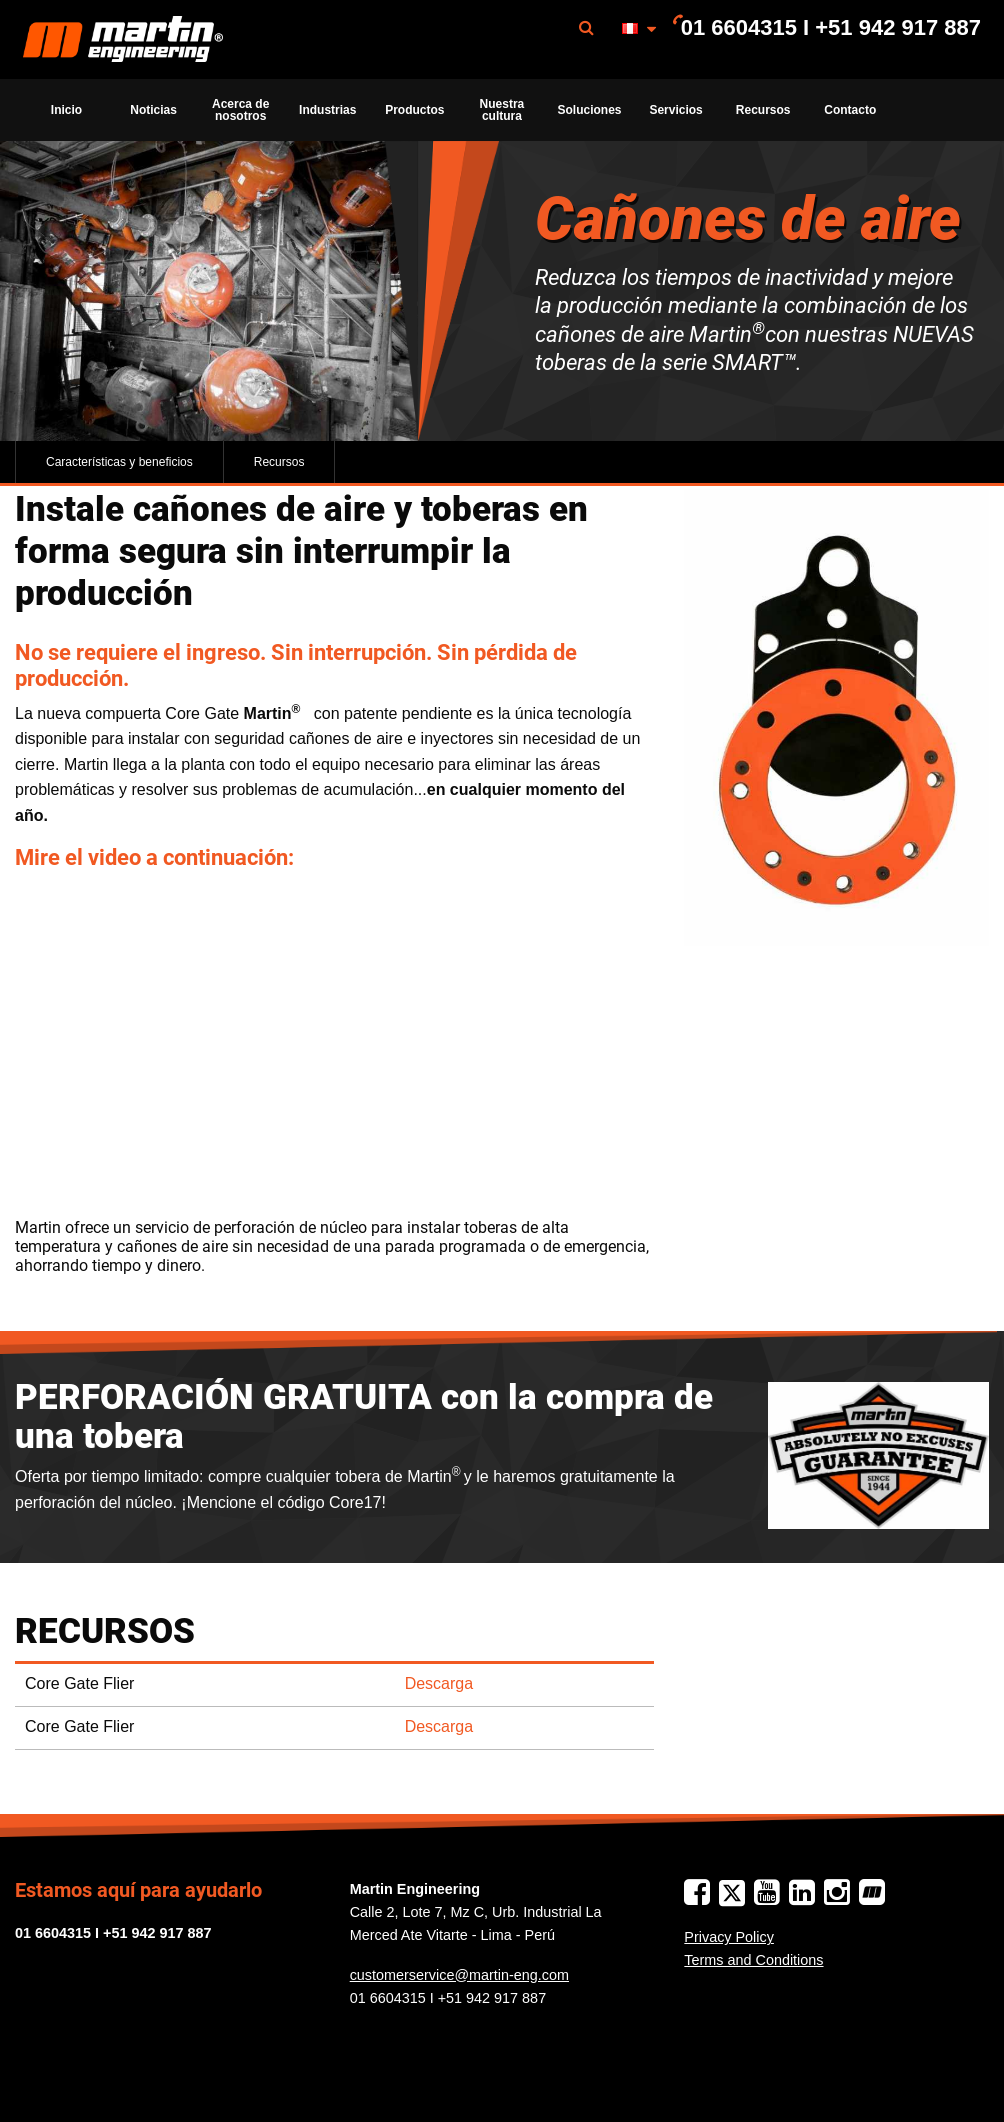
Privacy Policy (729, 1937)
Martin (123, 40)
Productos (414, 110)
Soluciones (589, 110)
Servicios (675, 110)
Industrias (327, 110)
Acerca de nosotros (240, 110)
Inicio (66, 110)
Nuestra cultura (502, 110)
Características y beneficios (119, 462)
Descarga (439, 1683)
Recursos (763, 110)
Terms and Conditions (753, 1960)
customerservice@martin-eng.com (459, 1975)
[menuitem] (123, 39)
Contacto (850, 110)
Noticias (153, 110)
